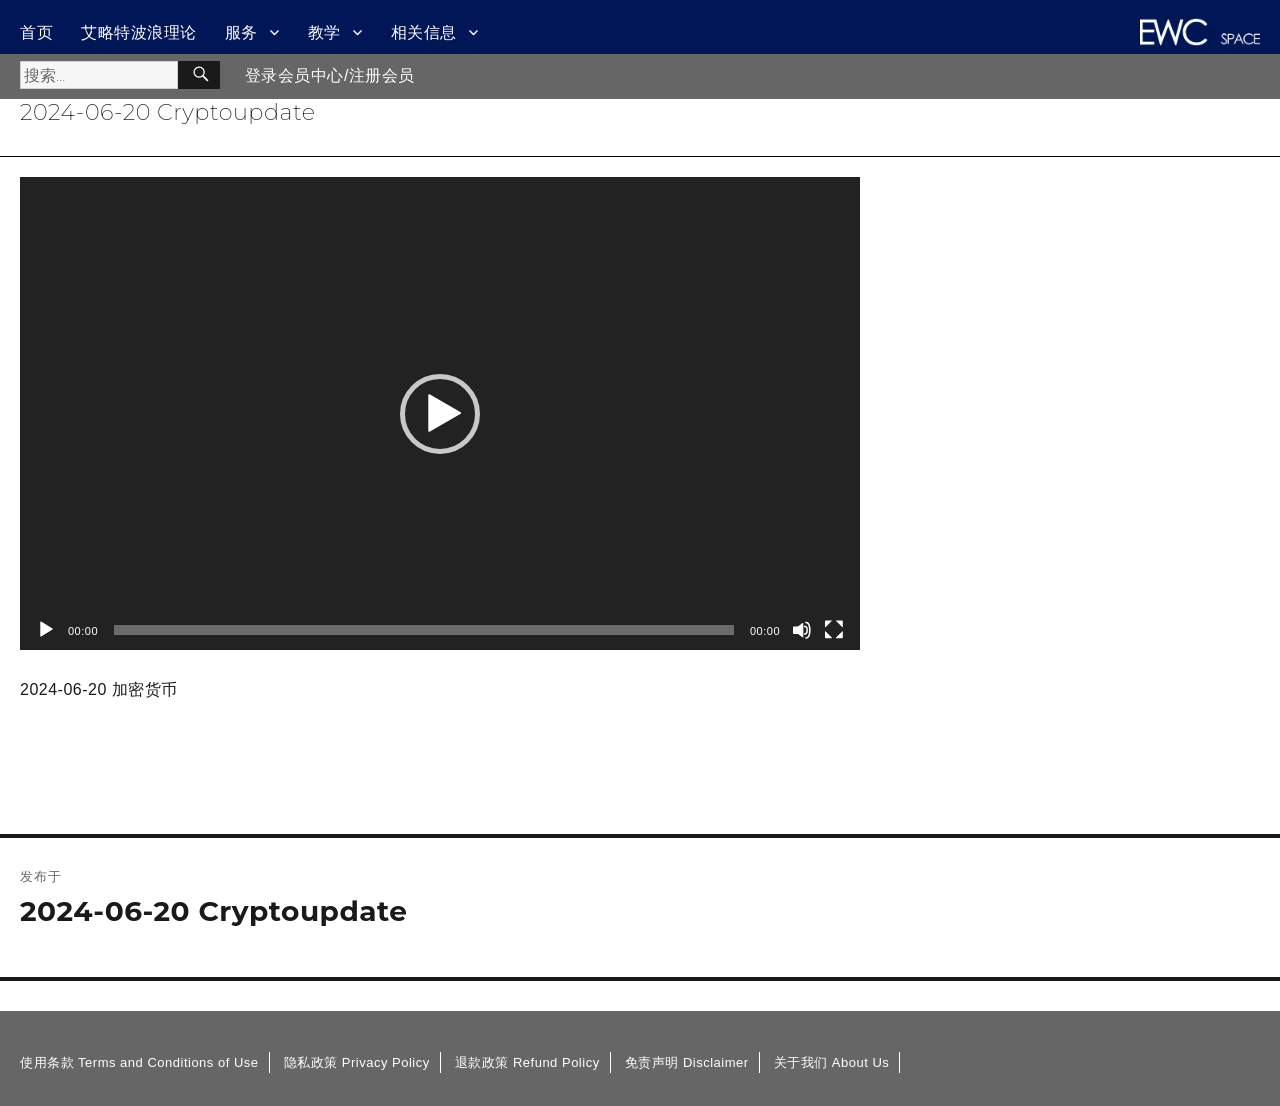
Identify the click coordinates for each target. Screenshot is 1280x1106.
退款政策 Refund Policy (527, 1062)
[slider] (424, 630)
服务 (241, 32)
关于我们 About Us (832, 1062)
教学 (324, 32)
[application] (440, 413)
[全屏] (834, 630)
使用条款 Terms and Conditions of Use (139, 1062)
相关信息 (424, 32)
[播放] (46, 630)
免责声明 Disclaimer (687, 1062)
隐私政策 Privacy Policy (357, 1062)
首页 (36, 32)
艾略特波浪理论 (139, 32)
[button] (440, 414)
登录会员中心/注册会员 (330, 75)
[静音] (802, 630)
